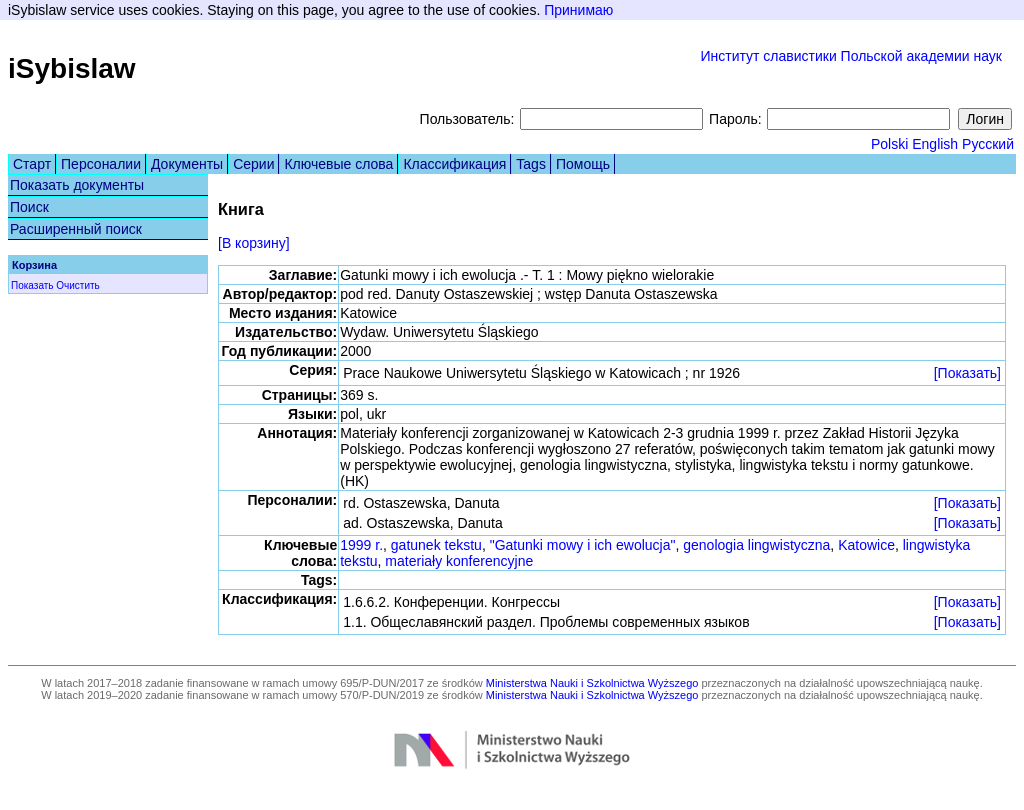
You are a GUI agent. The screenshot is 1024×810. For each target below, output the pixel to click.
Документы (187, 164)
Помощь (583, 164)
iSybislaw (72, 68)
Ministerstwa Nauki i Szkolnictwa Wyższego (592, 683)
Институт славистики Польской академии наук (851, 56)
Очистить (78, 285)
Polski (889, 144)
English (935, 144)
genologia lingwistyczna (756, 545)
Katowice (866, 545)
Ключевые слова (338, 164)
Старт (32, 164)
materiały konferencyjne (459, 561)
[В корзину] (254, 243)
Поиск (29, 207)
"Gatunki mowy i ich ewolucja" (583, 545)
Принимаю (578, 10)
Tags (531, 164)
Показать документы (77, 185)
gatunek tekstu (436, 545)
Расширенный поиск (76, 229)
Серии (253, 164)
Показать (32, 285)
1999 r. (361, 545)
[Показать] (967, 373)
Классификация (454, 164)
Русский (988, 144)
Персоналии (101, 164)
